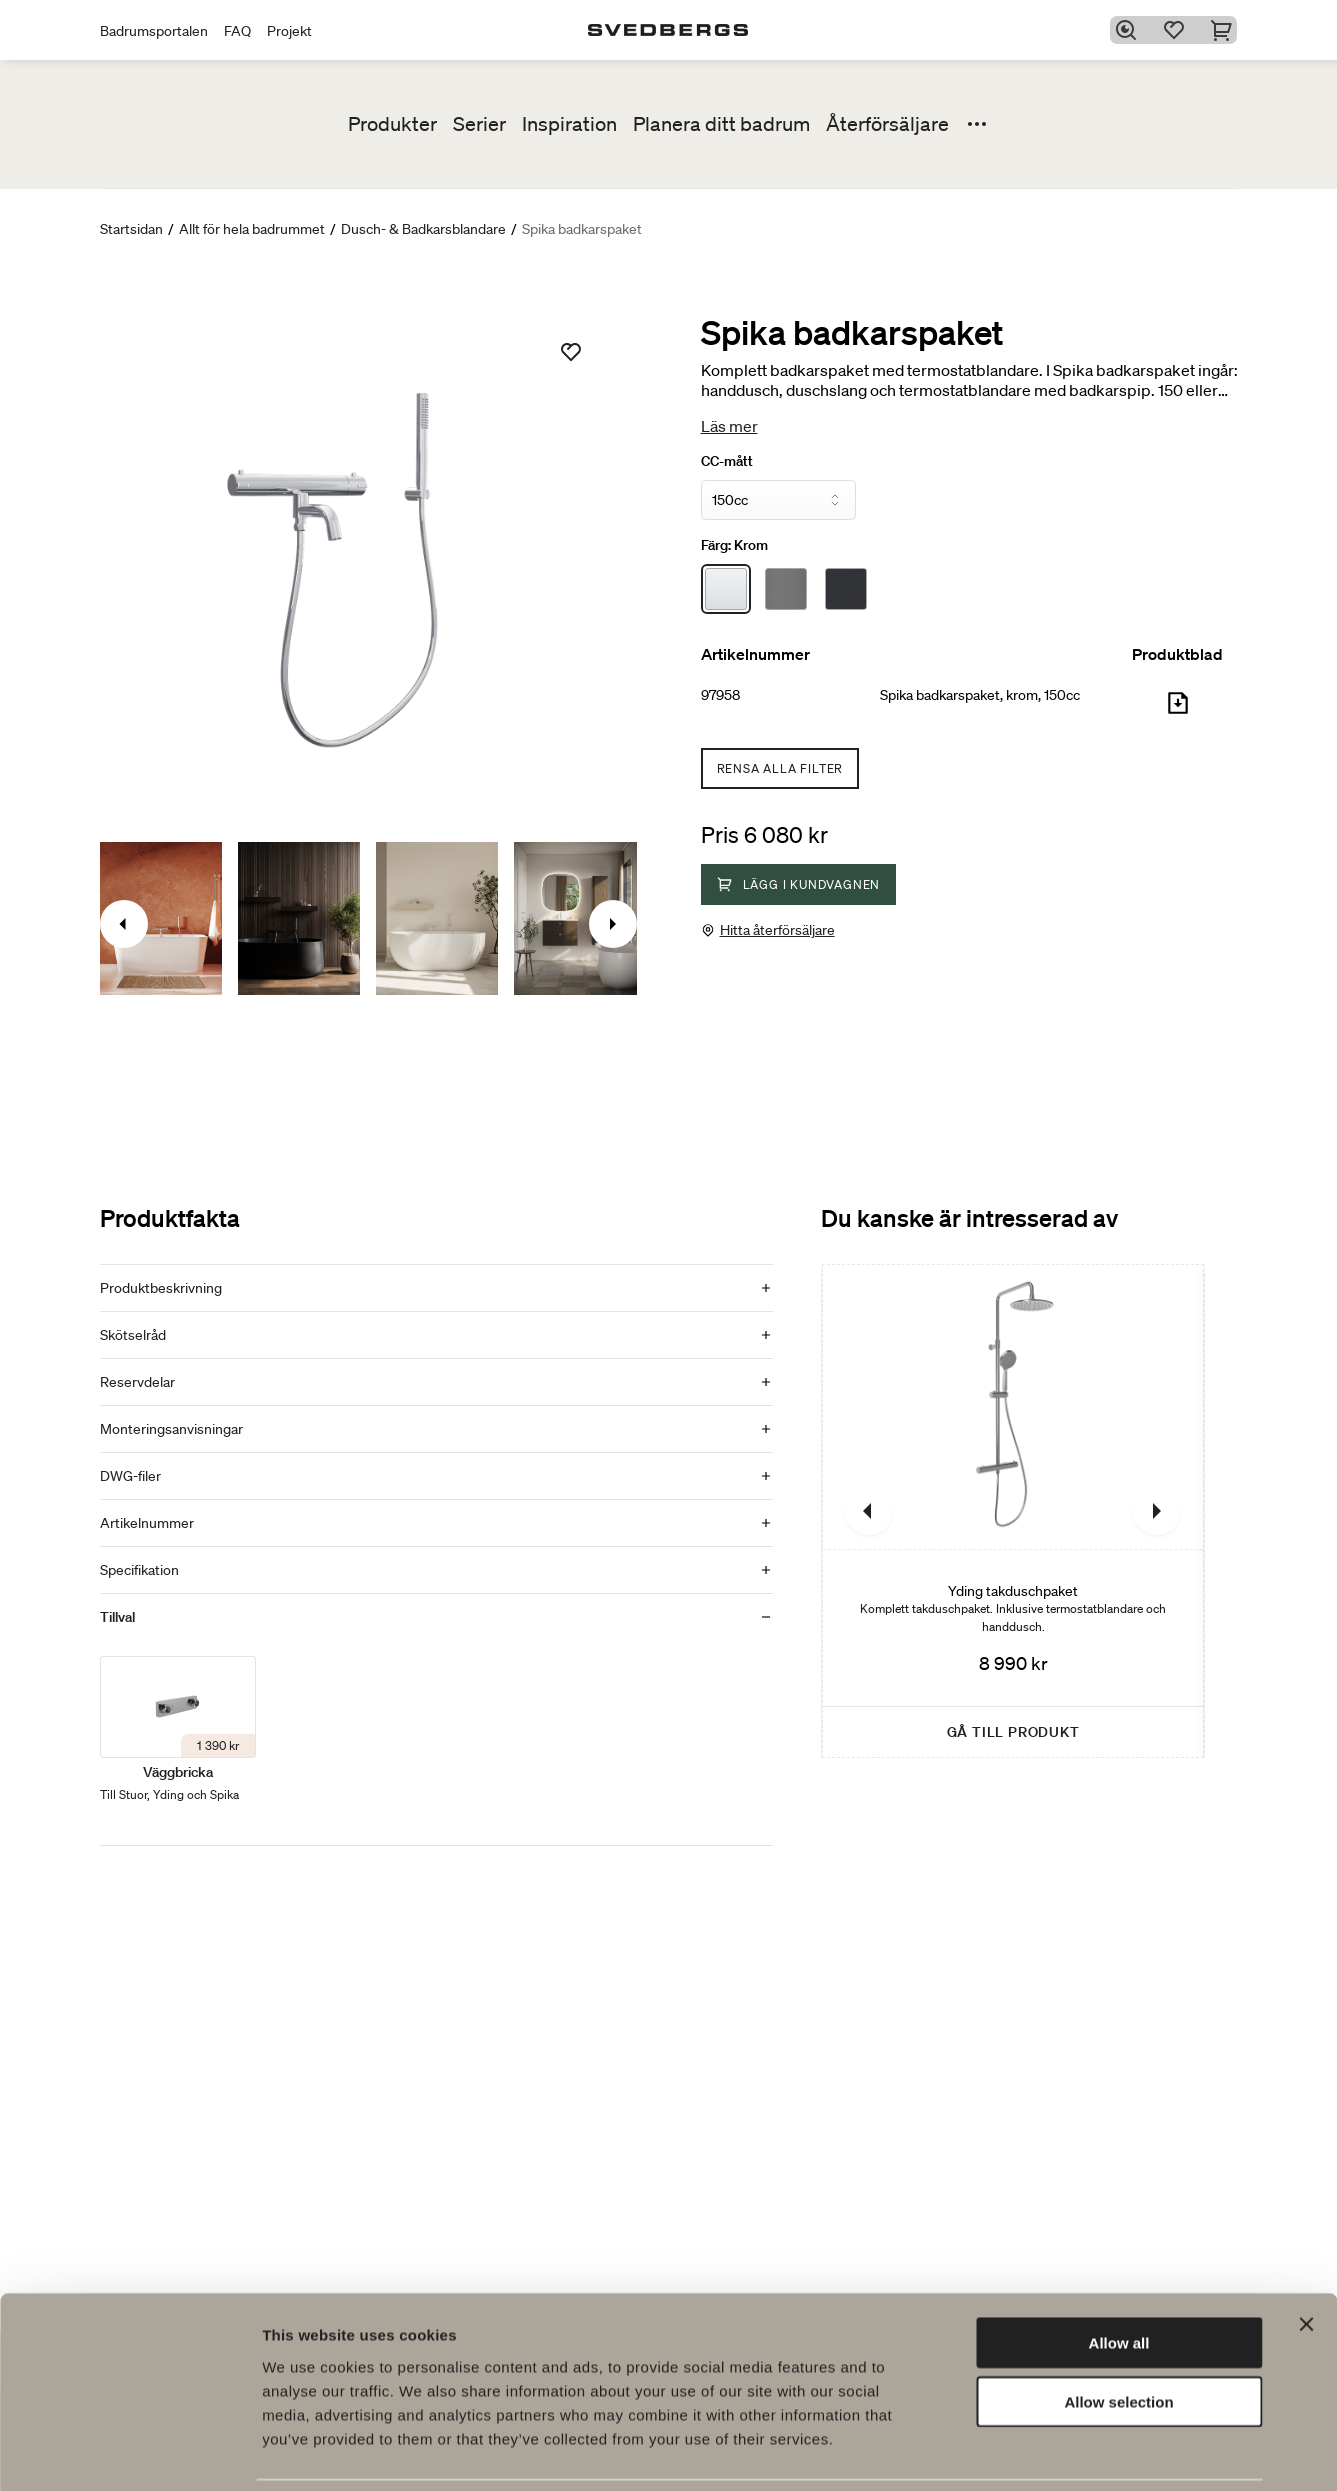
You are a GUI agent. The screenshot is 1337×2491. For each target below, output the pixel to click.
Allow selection (1118, 2334)
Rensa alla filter (780, 768)
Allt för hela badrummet (252, 229)
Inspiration (569, 124)
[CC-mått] (778, 500)
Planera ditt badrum (721, 124)
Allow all (1119, 2275)
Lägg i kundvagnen (799, 884)
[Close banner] (1306, 2257)
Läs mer (729, 426)
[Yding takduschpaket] (1013, 1511)
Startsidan (131, 229)
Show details (1049, 2451)
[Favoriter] (1177, 30)
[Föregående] (869, 1511)
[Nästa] (1157, 1511)
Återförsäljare (887, 124)
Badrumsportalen (154, 31)
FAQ (237, 31)
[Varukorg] (1225, 30)
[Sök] (1129, 30)
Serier (479, 124)
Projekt (289, 31)
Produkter (392, 124)
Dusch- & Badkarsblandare (423, 229)
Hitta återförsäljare (777, 930)
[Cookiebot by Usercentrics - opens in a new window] (129, 2452)
